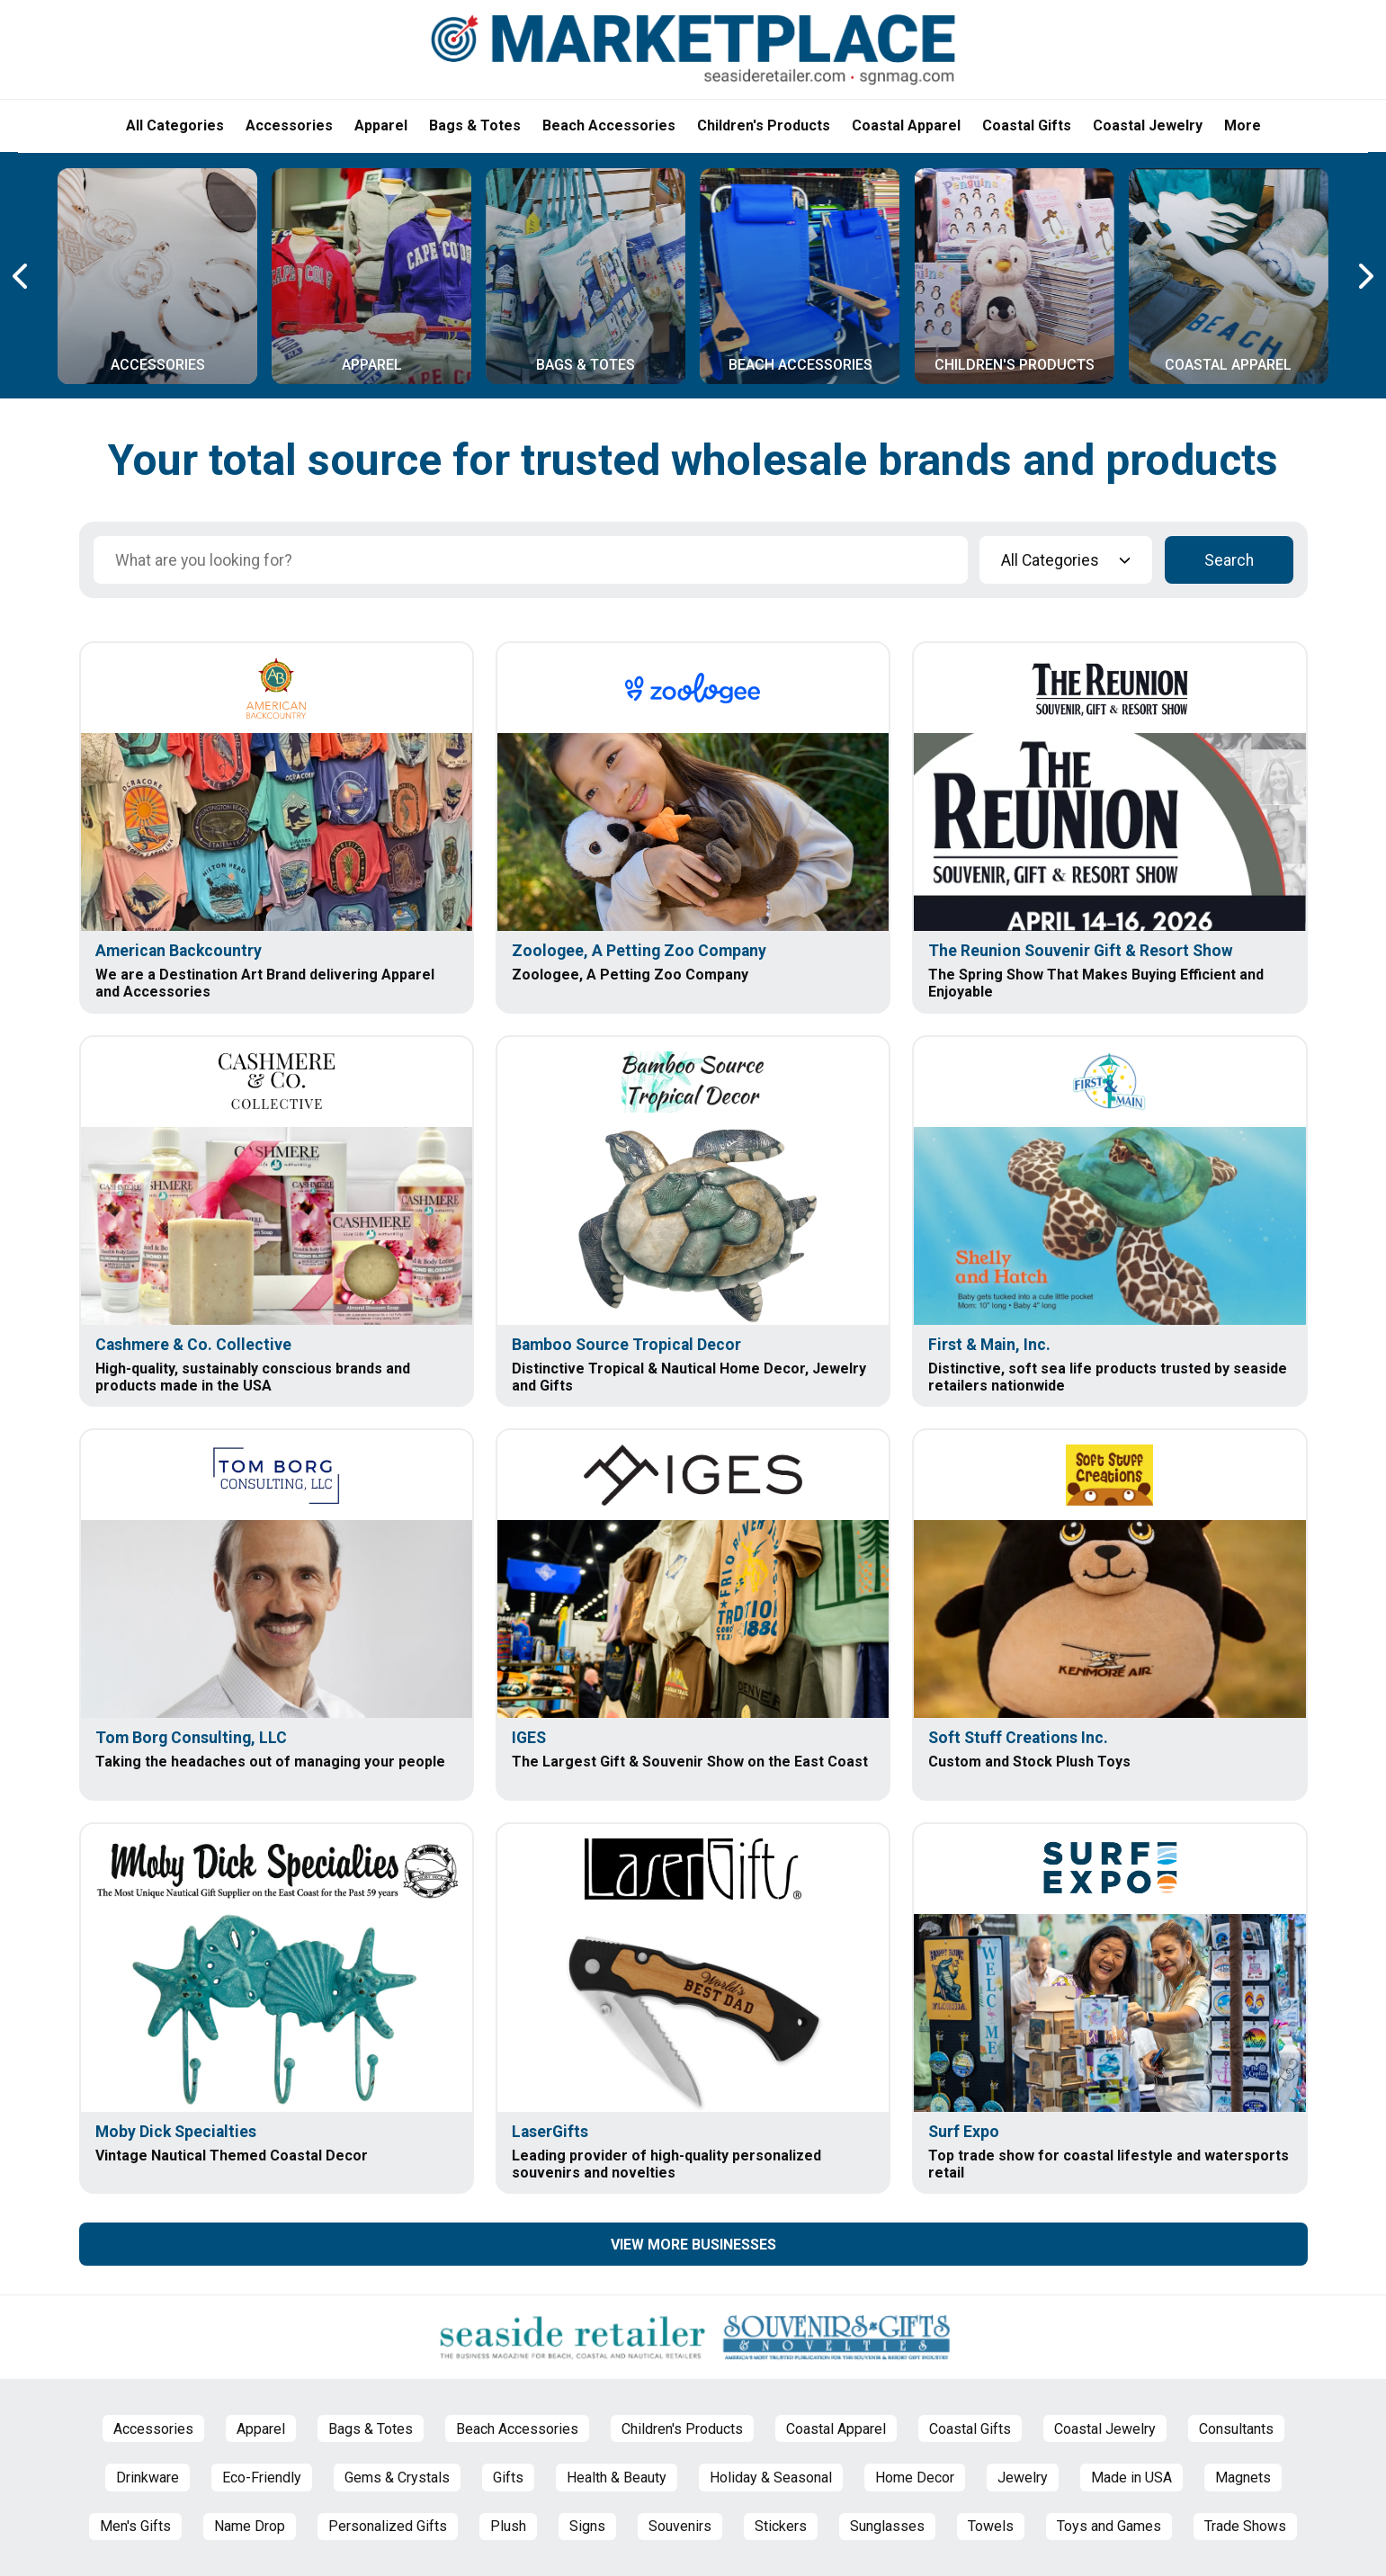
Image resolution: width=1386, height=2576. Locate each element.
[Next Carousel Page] (1364, 276)
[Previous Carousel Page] (21, 276)
